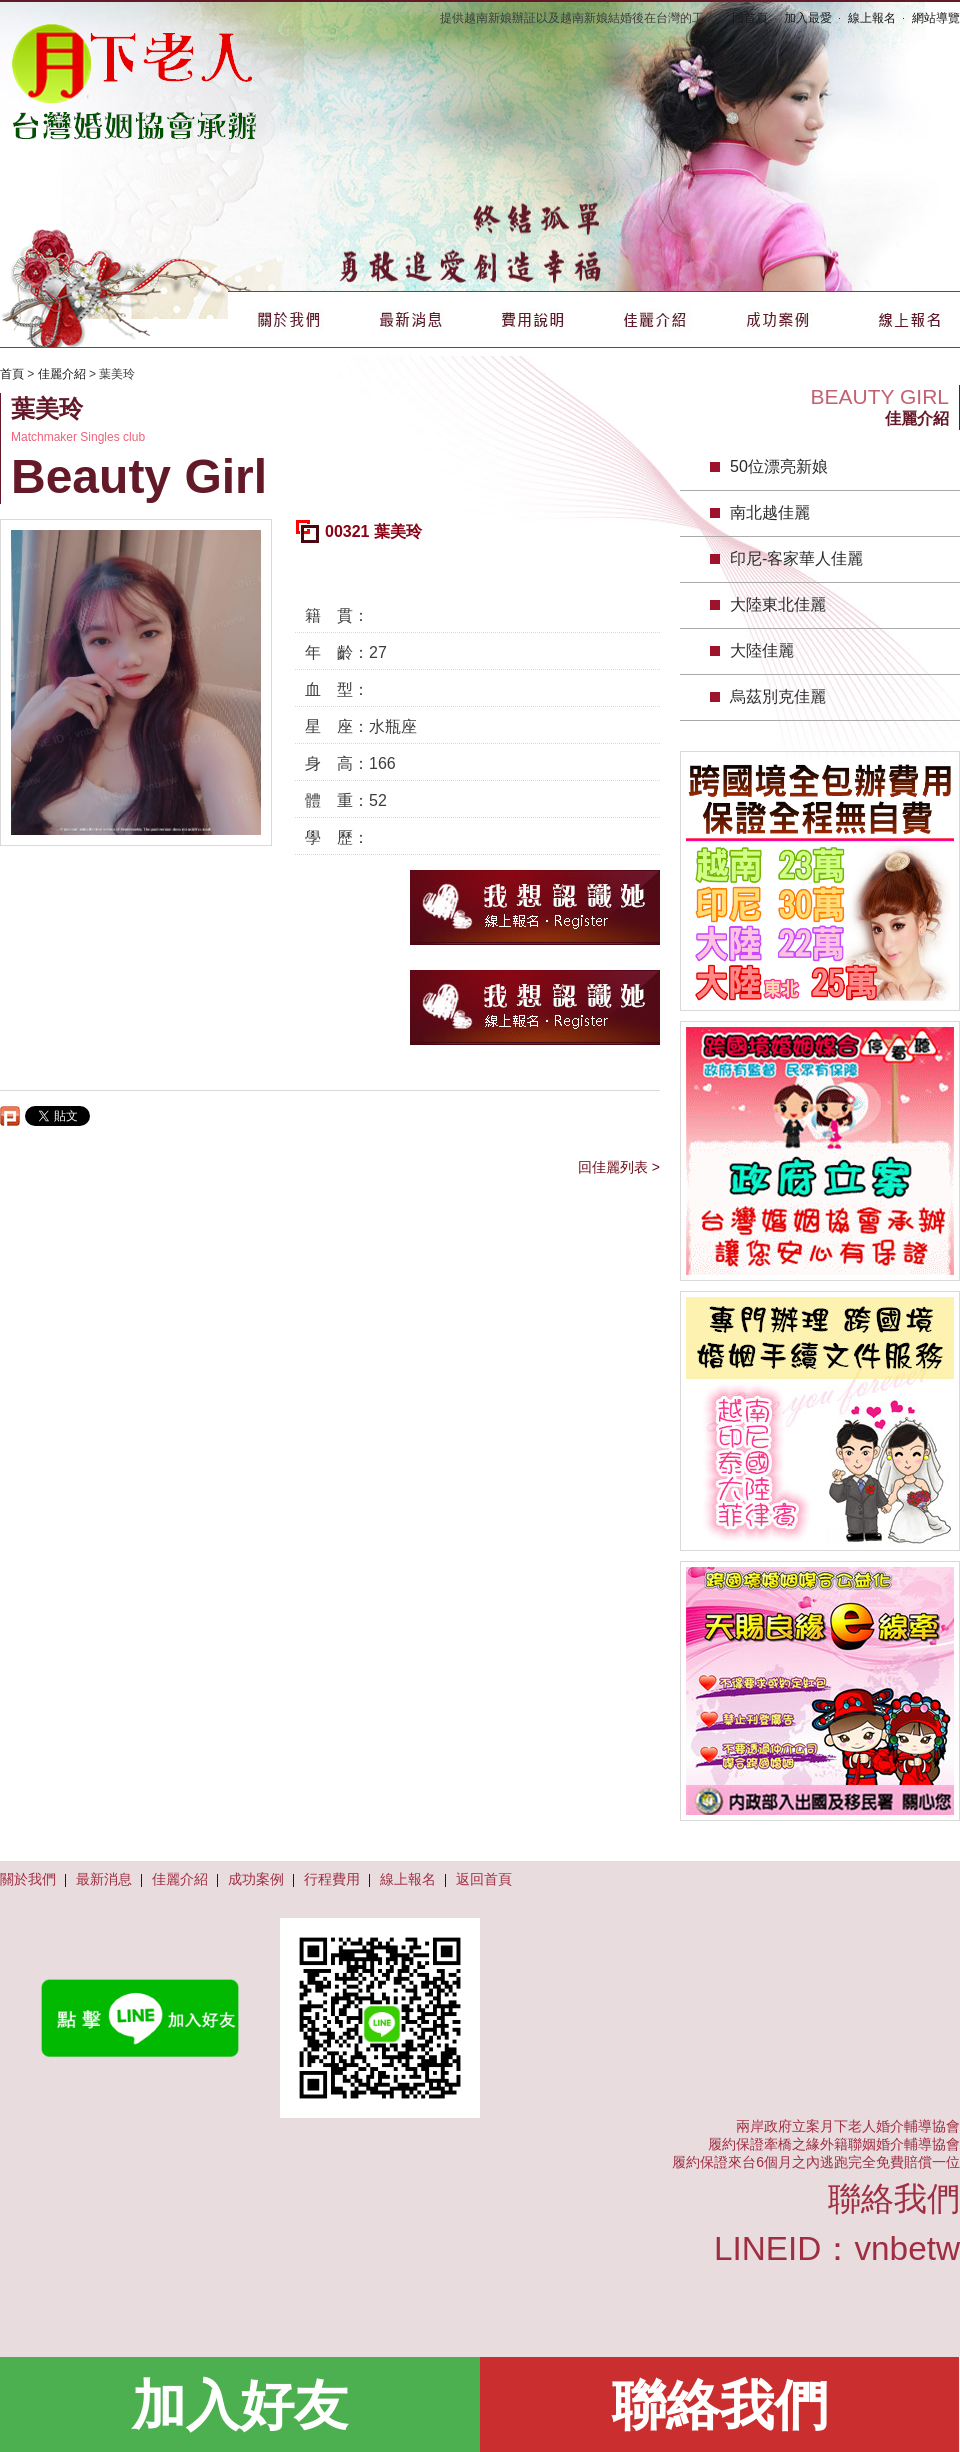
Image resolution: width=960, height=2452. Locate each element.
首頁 (12, 374)
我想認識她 (535, 907)
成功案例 (777, 319)
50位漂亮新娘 (779, 466)
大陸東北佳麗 (778, 604)
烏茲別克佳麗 (778, 696)
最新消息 (411, 319)
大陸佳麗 (762, 650)
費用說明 (533, 319)
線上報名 (872, 18)
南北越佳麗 (770, 512)
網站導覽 (936, 18)
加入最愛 (808, 18)
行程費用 (332, 1879)
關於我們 (289, 319)
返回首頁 (484, 1879)
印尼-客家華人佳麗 (796, 558)
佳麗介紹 (655, 319)
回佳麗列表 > (619, 1167)
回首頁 (750, 18)
